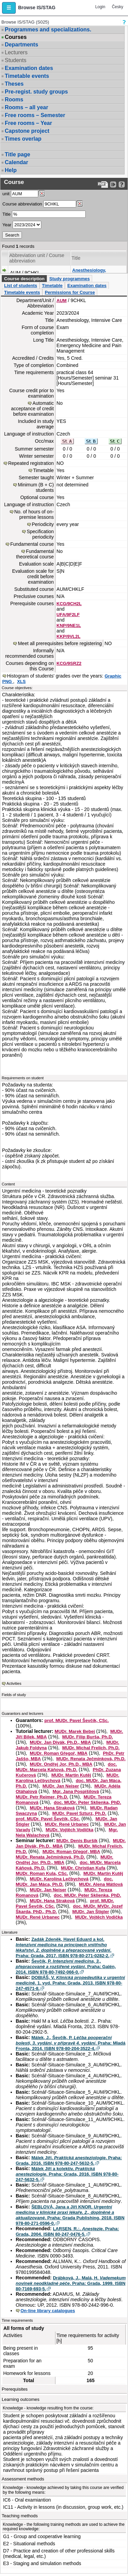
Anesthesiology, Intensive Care (89, 273)
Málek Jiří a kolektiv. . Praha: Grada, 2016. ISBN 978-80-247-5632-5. (67, 2174)
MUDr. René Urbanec (67, 1824)
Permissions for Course (70, 292)
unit (6, 193)
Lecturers (16, 52)
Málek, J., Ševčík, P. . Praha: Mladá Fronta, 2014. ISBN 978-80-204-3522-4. (71, 2043)
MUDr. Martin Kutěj (71, 1775)
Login (100, 6)
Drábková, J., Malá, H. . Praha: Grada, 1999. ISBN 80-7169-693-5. (71, 2283)
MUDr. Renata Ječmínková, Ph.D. (91, 1758)
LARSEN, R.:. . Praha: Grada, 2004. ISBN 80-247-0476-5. (67, 2231)
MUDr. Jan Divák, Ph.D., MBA (60, 1742)
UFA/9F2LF (68, 614)
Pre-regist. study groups (36, 92)
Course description (24, 278)
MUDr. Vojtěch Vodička (70, 1829)
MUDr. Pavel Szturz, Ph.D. (79, 1813)
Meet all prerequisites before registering (60, 643)
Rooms (14, 99)
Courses (16, 37)
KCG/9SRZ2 (69, 663)
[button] (9, 8)
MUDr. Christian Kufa (83, 1867)
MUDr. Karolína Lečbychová (59, 1878)
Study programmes (69, 278)
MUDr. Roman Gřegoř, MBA (58, 1753)
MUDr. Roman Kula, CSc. (42, 1873)
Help (11, 170)
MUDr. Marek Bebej (75, 1731)
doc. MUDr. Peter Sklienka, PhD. (87, 1802)
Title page (17, 154)
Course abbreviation (22, 204)
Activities (13, 1683)
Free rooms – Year (28, 123)
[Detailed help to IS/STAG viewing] (121, 184)
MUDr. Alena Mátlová (101, 1884)
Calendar (16, 162)
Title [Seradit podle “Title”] (76, 258)
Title (6, 214)
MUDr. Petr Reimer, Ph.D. (42, 1796)
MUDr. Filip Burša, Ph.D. (87, 1736)
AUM (62, 300)
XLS (21, 681)
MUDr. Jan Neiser (60, 1786)
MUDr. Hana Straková (52, 1807)
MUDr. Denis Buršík (77, 1840)
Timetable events (27, 76)
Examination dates (29, 68)
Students (15, 60)
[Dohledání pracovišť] (41, 193)
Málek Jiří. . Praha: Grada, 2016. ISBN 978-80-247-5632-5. (69, 2160)
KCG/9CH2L (69, 603)
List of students (20, 285)
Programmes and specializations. (48, 29)
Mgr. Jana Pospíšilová (76, 1791)
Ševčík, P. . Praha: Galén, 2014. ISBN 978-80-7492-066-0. (66, 1967)
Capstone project (27, 131)
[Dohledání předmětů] (79, 203)
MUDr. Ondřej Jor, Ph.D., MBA (61, 1764)
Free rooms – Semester (35, 115)
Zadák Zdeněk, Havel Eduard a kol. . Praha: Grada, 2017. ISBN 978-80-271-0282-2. (63, 1947)
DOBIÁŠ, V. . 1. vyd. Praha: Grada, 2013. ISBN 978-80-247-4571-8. (70, 1983)
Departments (21, 44)
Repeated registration (31, 463)
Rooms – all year (26, 107)
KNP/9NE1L (69, 625)
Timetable (52, 285)
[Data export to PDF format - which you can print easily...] (103, 184)
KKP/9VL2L (69, 636)
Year (6, 224)
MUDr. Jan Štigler (90, 1911)
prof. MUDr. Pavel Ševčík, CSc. (76, 1720)
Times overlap (23, 139)
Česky (117, 6)
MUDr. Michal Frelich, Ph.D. (90, 1747)
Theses (14, 84)
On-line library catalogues (47, 2310)
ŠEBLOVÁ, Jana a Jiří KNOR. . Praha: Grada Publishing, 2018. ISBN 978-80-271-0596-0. (70, 2215)
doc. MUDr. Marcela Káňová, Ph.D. (66, 1767)
